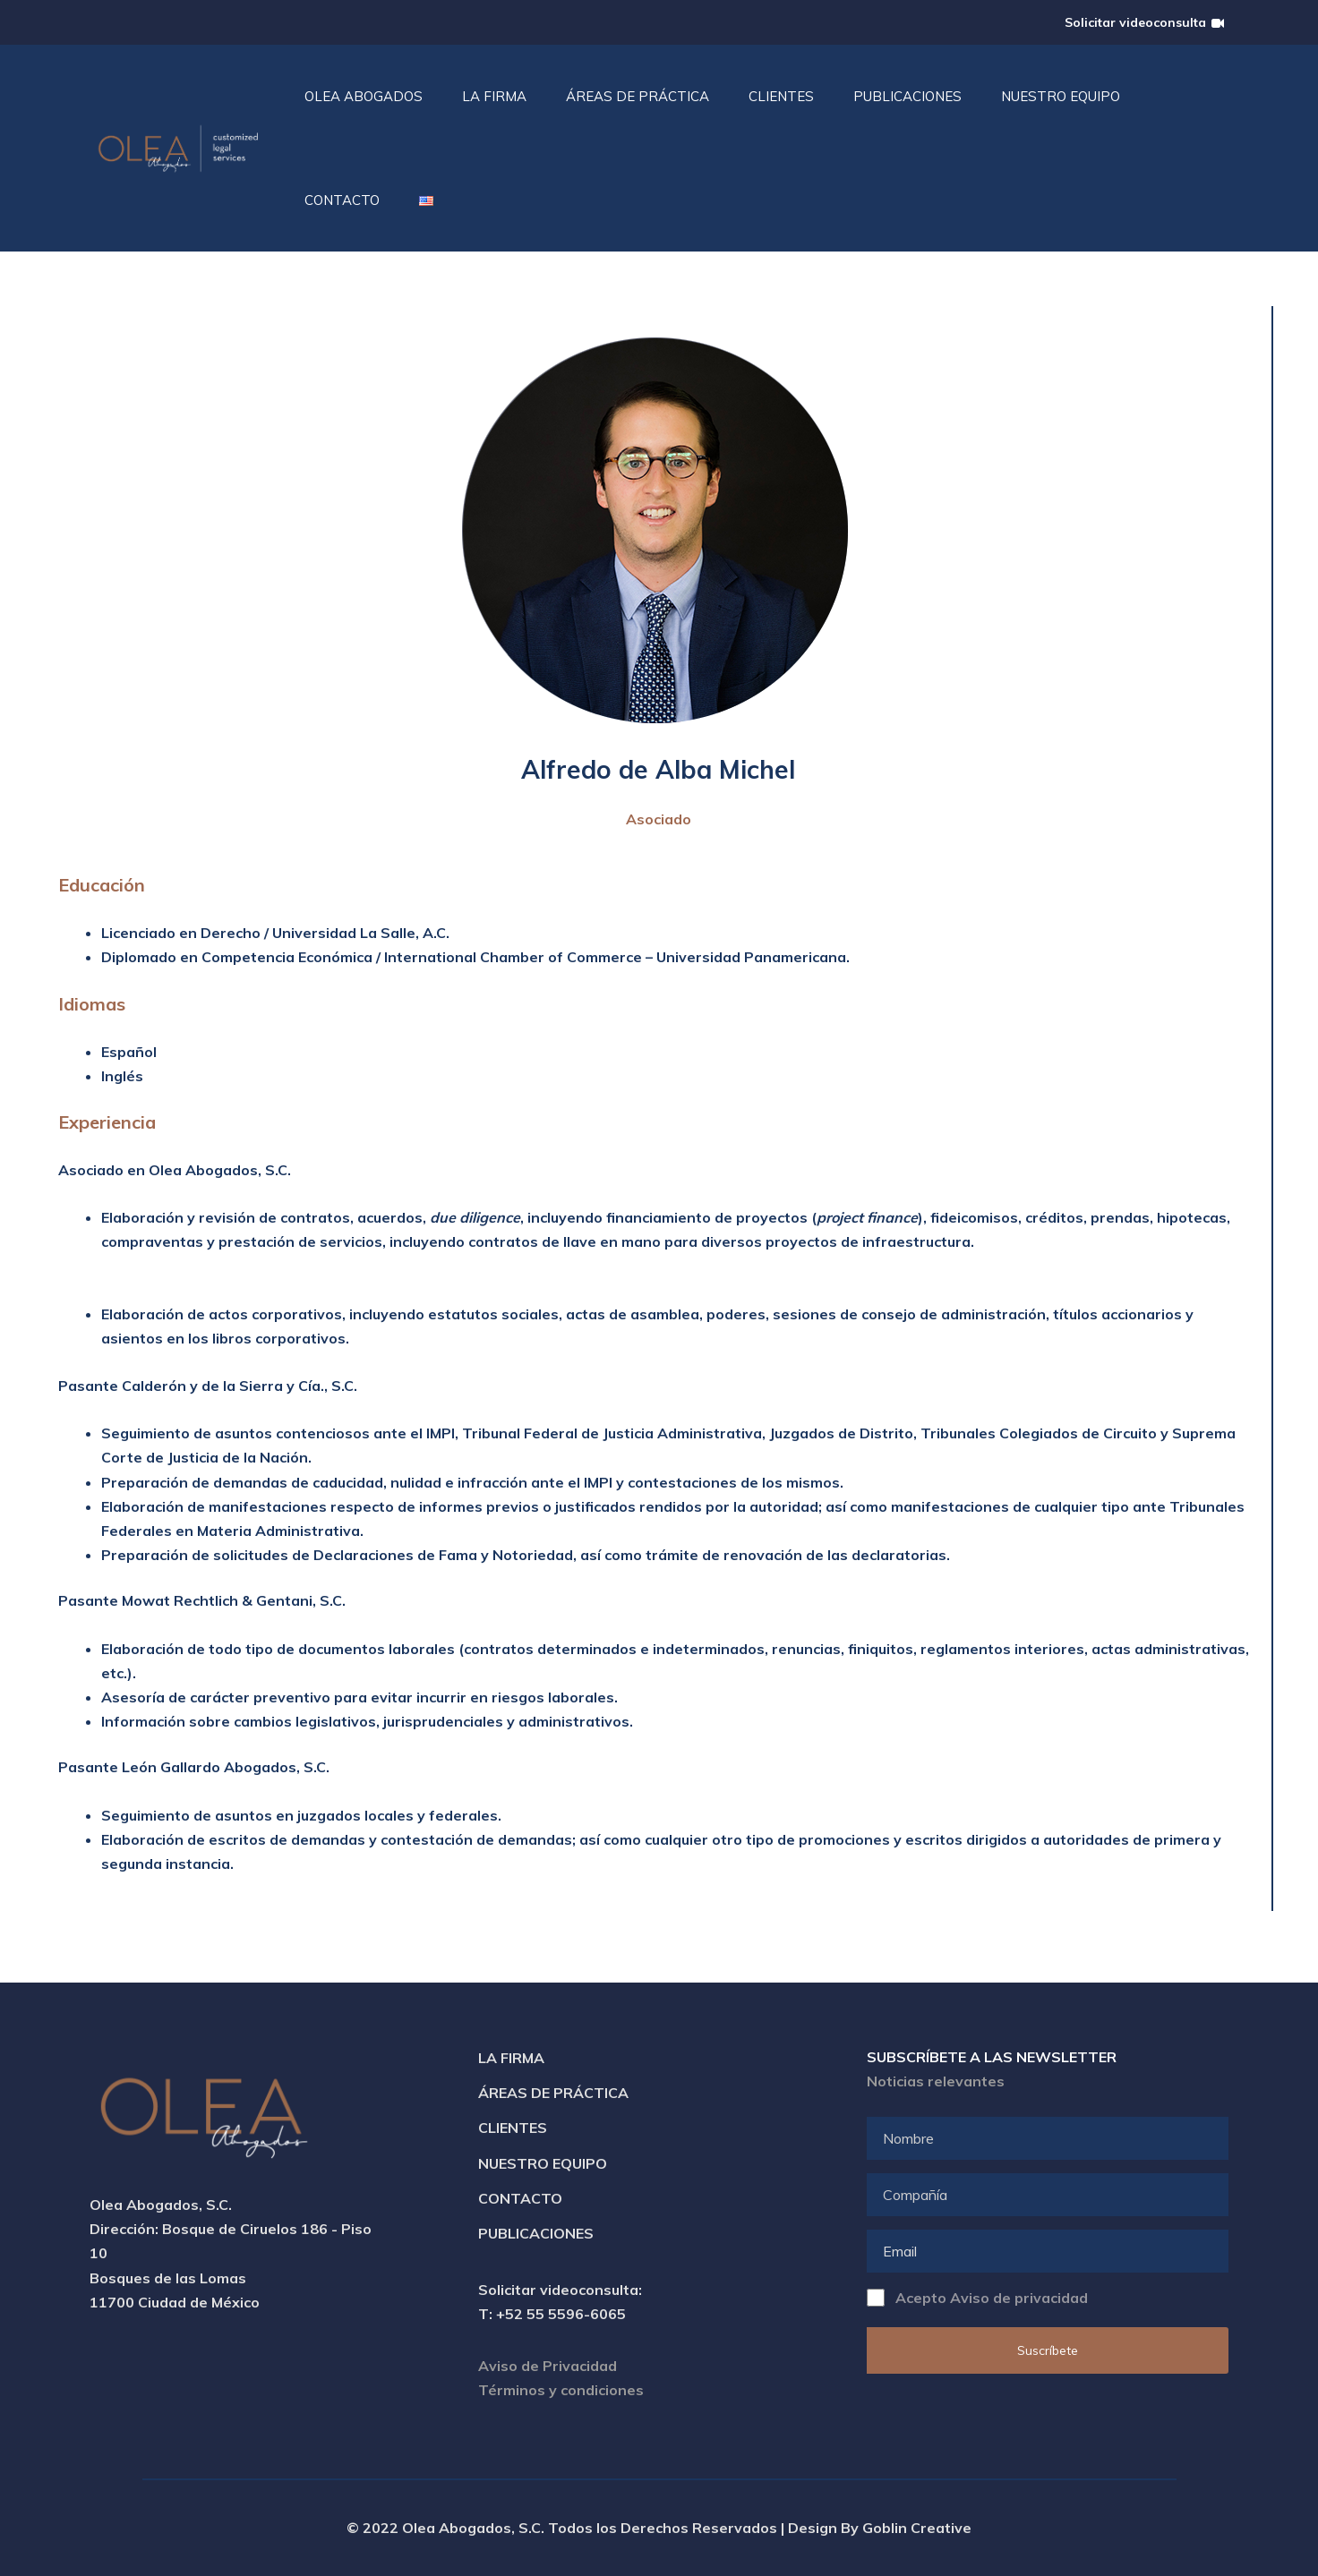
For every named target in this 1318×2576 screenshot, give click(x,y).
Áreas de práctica (637, 96)
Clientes (781, 96)
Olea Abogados (363, 96)
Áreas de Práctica (553, 2093)
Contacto (342, 200)
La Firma (494, 96)
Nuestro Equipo (1060, 96)
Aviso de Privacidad (547, 2366)
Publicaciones (907, 96)
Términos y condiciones (561, 2390)
